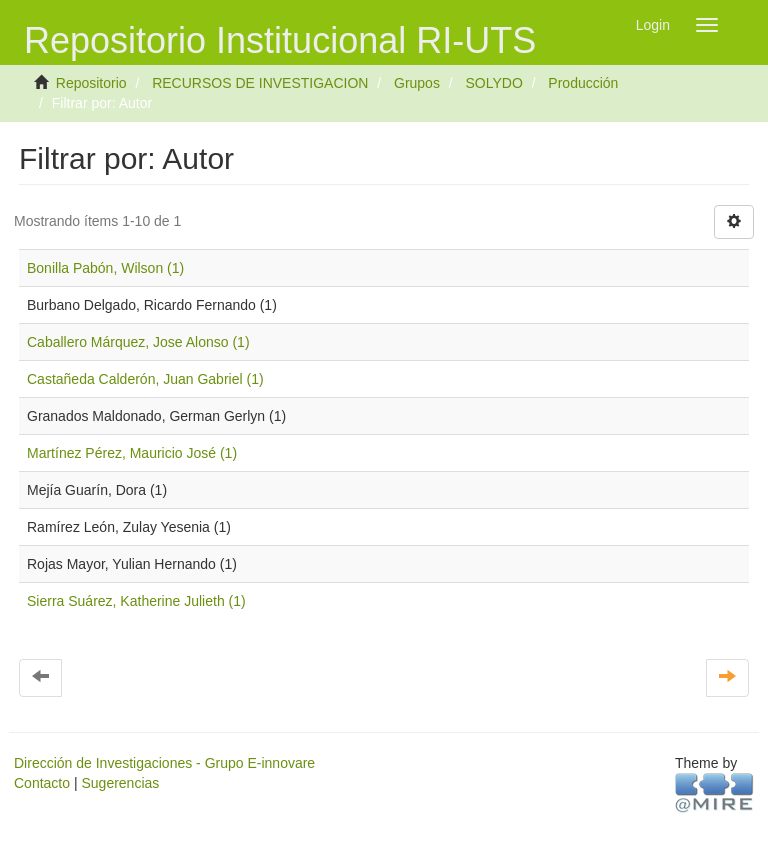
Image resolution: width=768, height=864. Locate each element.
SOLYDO (493, 83)
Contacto (42, 783)
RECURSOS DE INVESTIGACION (260, 83)
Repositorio (91, 83)
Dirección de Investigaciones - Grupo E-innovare (164, 763)
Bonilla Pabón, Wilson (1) (105, 268)
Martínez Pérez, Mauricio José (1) (132, 453)
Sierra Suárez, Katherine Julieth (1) (136, 601)
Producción (583, 83)
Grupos (417, 83)
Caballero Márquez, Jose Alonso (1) (138, 342)
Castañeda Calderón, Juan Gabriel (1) (145, 379)
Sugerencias (120, 783)
